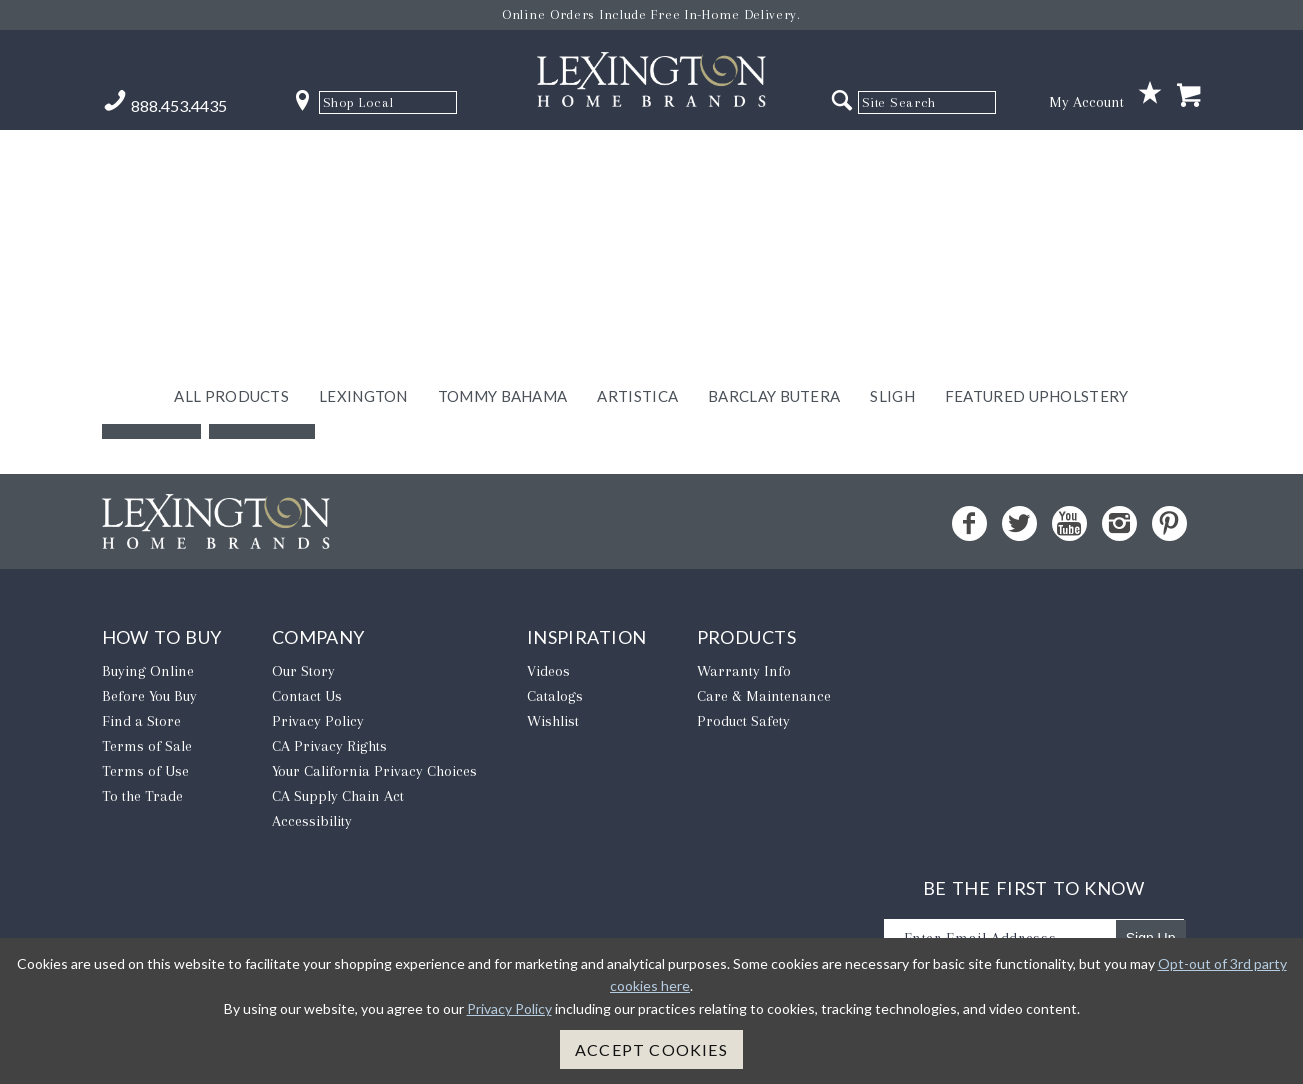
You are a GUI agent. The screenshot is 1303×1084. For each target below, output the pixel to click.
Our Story (303, 671)
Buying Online (148, 671)
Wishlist (553, 721)
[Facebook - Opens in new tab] (969, 523)
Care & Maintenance (764, 696)
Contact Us (307, 696)
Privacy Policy (318, 721)
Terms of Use (145, 771)
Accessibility (312, 821)
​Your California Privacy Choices (374, 771)
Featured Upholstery (1037, 157)
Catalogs (555, 696)
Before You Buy (149, 696)
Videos (548, 671)
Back (151, 409)
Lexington (363, 157)
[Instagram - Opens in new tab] (1119, 523)
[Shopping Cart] (1189, 96)
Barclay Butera (774, 157)
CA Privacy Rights (329, 746)
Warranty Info (744, 671)
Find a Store (141, 721)
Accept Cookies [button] (651, 1049)
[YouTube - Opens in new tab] (1069, 523)
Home (262, 409)
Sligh (892, 157)
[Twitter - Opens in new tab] (1019, 523)
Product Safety (743, 721)
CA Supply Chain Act (338, 796)
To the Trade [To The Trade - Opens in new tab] (142, 796)
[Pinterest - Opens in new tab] (1169, 523)
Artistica (637, 157)
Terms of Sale (147, 746)
